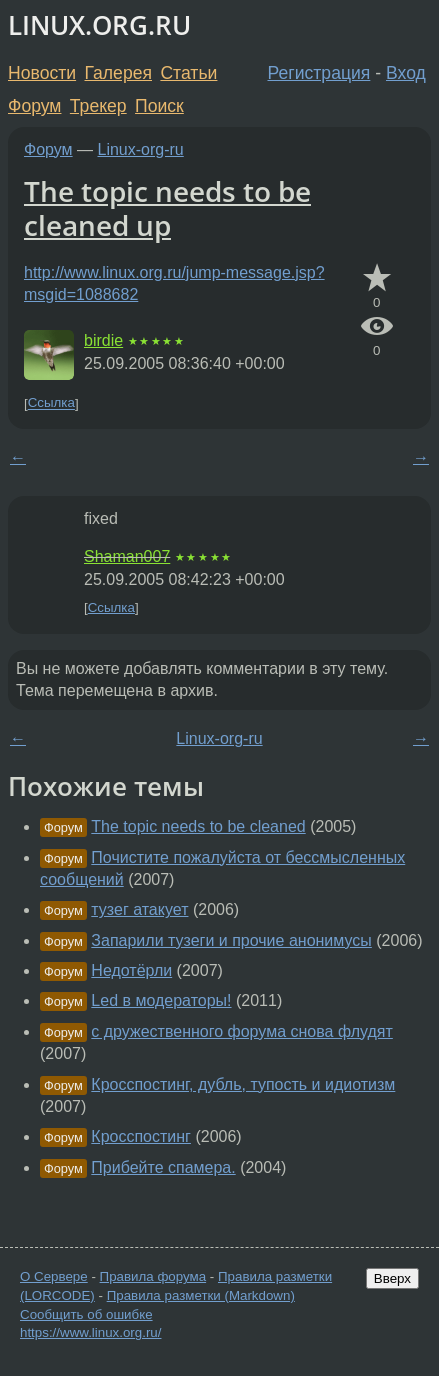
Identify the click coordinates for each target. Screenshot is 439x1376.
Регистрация (319, 73)
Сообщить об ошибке (86, 1314)
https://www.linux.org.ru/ (90, 1332)
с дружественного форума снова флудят (242, 1031)
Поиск (159, 106)
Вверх (392, 1278)
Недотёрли (131, 970)
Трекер (98, 106)
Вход (406, 73)
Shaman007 (127, 556)
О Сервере (54, 1276)
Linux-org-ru (141, 149)
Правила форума (153, 1276)
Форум (34, 106)
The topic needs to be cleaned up (167, 208)
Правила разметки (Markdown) (201, 1295)
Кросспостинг (141, 1136)
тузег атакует (139, 909)
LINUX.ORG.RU (99, 25)
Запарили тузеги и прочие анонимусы (231, 940)
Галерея (118, 73)
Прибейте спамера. (163, 1167)
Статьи (188, 73)
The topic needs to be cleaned (198, 826)
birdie (103, 340)
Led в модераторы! (161, 1000)
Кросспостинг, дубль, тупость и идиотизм (243, 1084)
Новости (42, 73)
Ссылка (51, 403)
